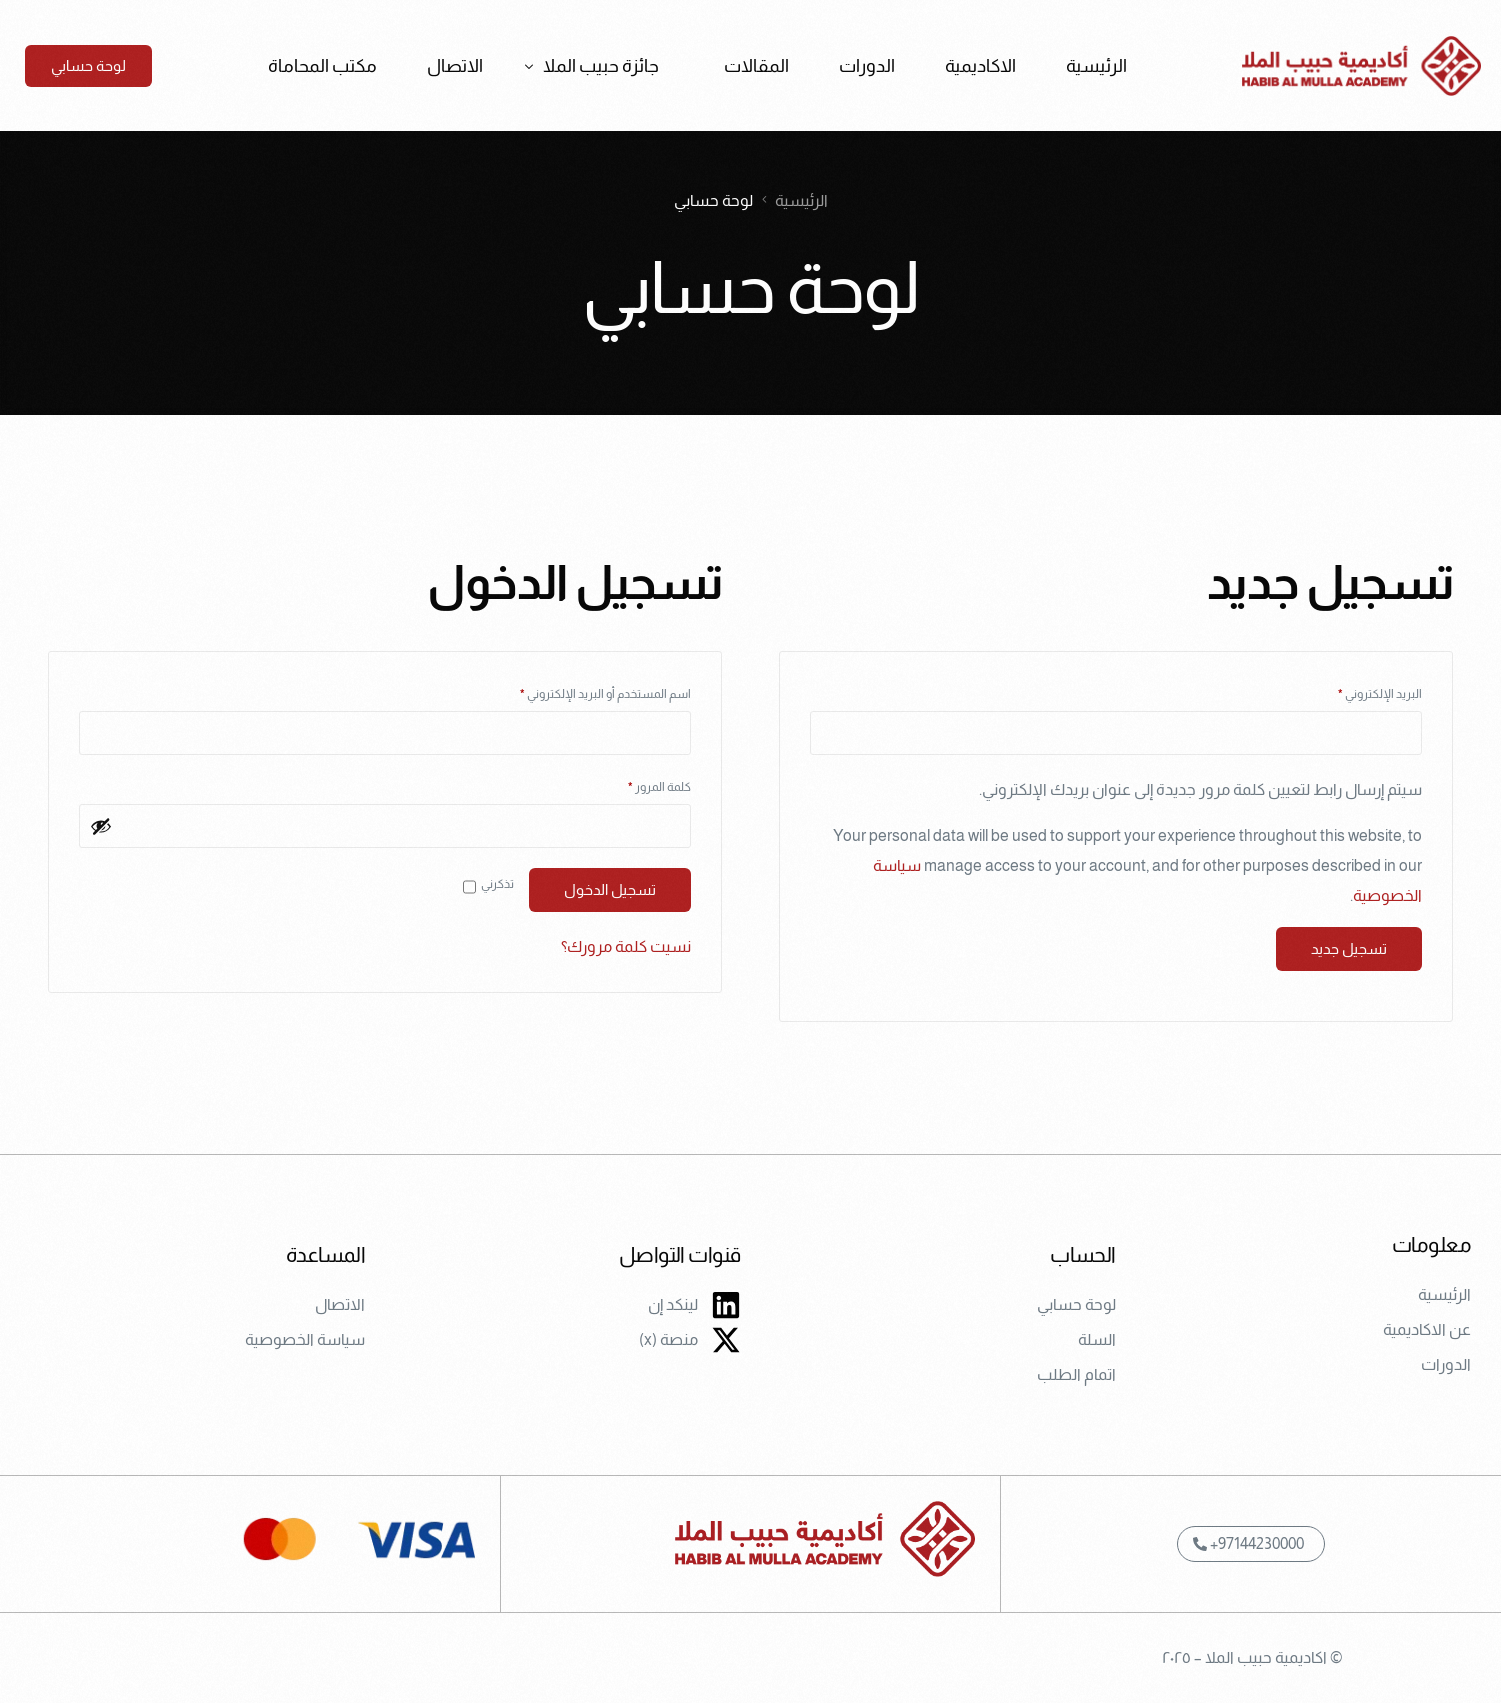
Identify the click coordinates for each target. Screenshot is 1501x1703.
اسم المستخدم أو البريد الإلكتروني (586, 691)
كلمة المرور (640, 784)
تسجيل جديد (1349, 948)
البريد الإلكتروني (1361, 691)
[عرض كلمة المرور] (101, 826)
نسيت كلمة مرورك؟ (626, 946)
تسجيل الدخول (610, 889)
